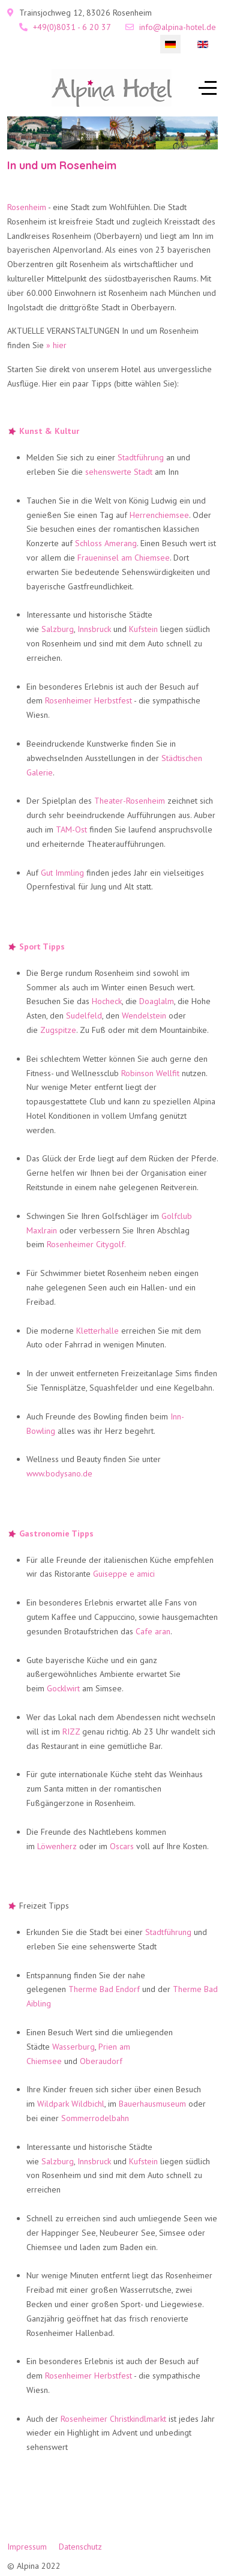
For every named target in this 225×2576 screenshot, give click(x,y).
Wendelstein (144, 1015)
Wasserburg (73, 2046)
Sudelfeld (84, 1015)
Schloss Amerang (106, 543)
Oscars (122, 1846)
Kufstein (143, 629)
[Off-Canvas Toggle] (208, 88)
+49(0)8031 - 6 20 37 (72, 27)
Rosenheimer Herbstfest (88, 700)
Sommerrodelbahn (95, 2118)
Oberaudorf (101, 2061)
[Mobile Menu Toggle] (16, 88)
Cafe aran (153, 1631)
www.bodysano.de (59, 1473)
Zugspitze (58, 1030)
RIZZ (71, 1731)
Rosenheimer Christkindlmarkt (113, 2418)
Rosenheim (26, 207)
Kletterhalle (97, 1330)
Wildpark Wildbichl (70, 2103)
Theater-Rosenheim (129, 800)
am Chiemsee (145, 557)
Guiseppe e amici (124, 1573)
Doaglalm (156, 1001)
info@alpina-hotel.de (177, 27)
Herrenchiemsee (159, 515)
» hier (56, 345)
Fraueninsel (98, 557)
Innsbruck (94, 629)
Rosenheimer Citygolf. (86, 1244)
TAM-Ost (71, 829)
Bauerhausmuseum (152, 2103)
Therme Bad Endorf (104, 1989)
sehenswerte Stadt (118, 471)
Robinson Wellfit (150, 1073)
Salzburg (57, 629)
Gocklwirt (63, 1688)
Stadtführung (141, 457)
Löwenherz (57, 1846)
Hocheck (107, 1001)
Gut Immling (62, 872)
